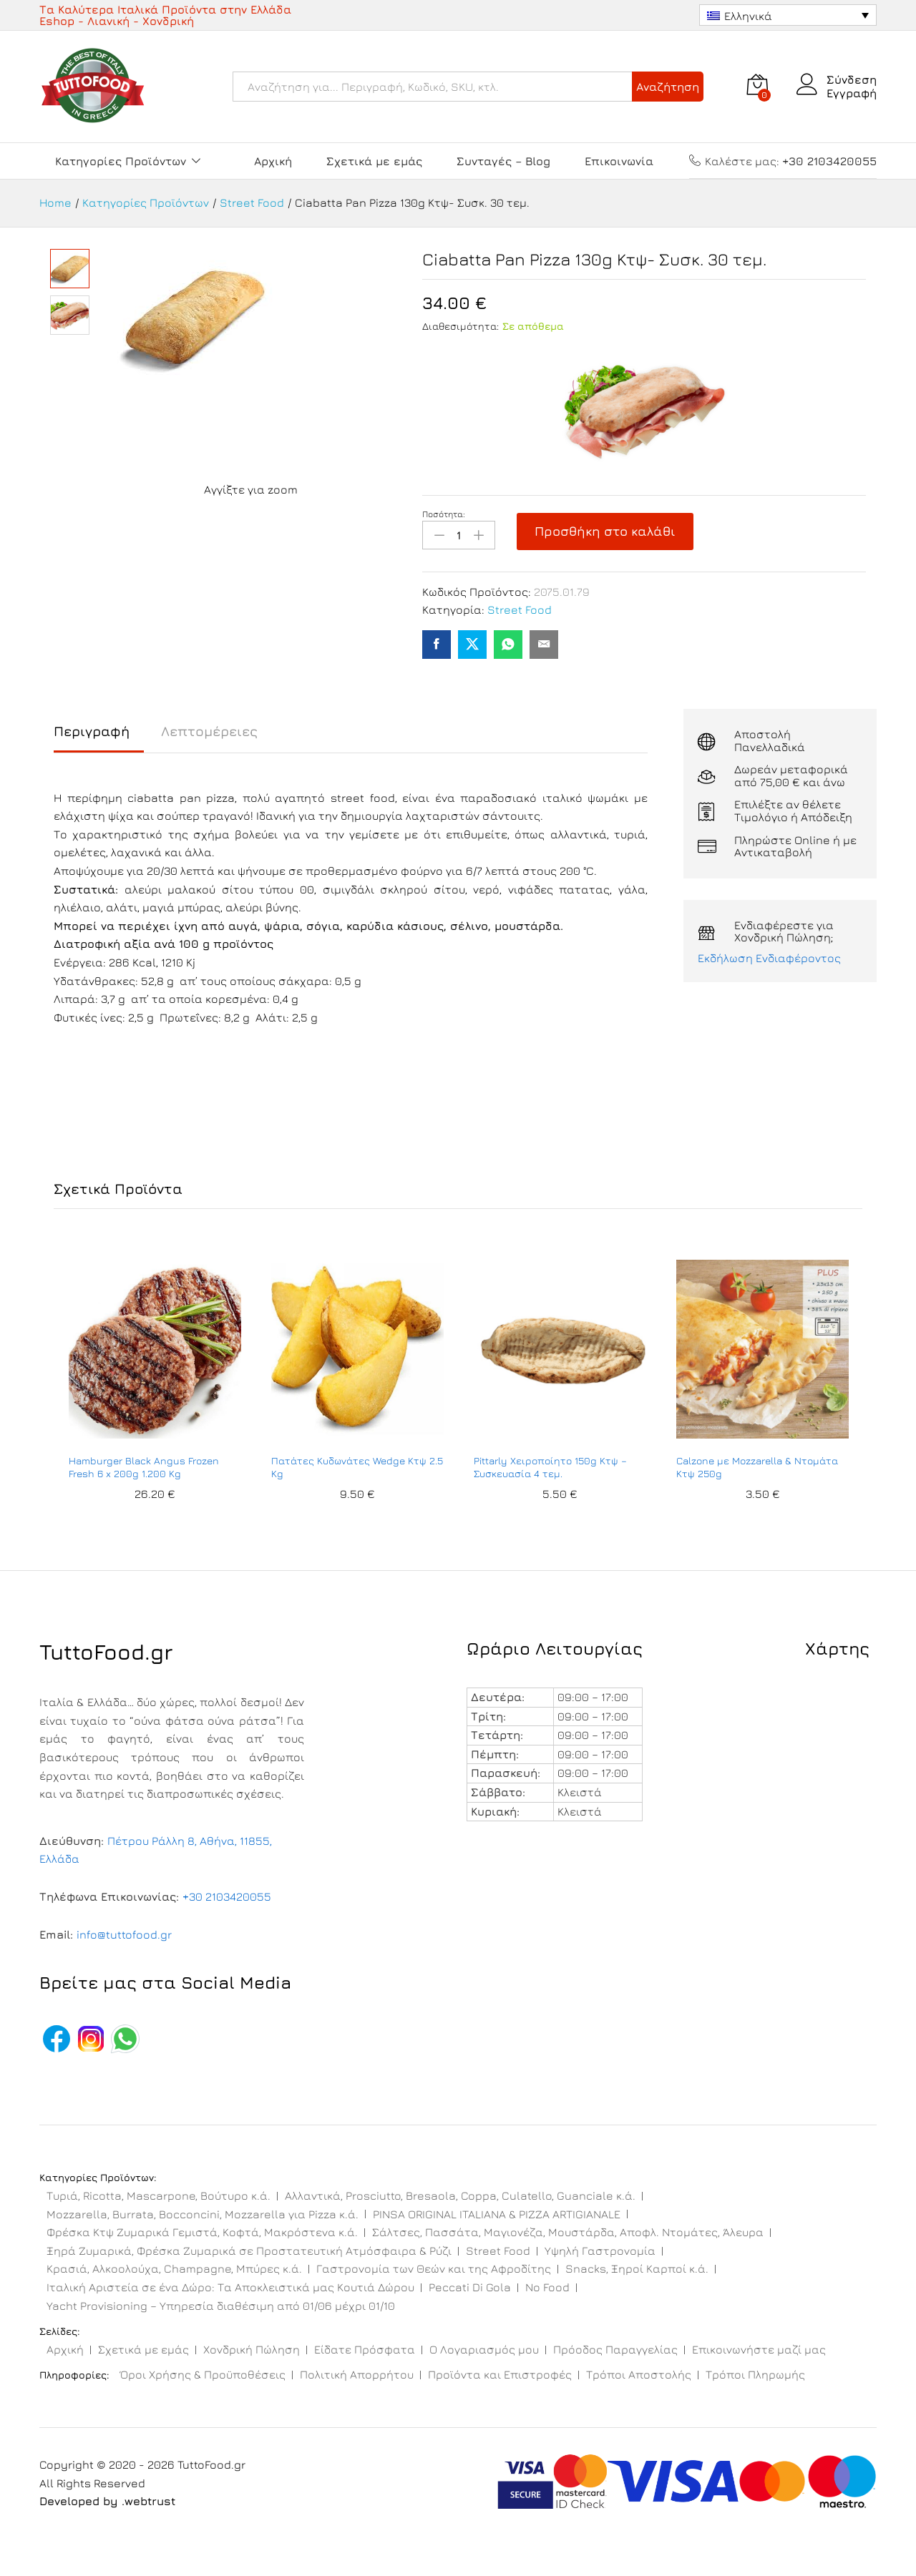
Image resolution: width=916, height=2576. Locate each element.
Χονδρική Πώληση (251, 2349)
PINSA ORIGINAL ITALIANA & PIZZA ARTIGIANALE (496, 2214)
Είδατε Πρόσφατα (364, 2349)
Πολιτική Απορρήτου (357, 2374)
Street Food (519, 609)
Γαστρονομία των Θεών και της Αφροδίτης (433, 2268)
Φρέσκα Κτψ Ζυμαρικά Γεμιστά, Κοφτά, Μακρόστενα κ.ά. (202, 2231)
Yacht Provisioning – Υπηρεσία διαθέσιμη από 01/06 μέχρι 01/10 (221, 2305)
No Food (547, 2287)
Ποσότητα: (443, 514)
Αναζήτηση (667, 86)
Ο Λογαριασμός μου (484, 2349)
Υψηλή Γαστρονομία (600, 2250)
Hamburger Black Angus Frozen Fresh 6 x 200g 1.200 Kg (144, 1466)
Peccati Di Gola (470, 2287)
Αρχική (273, 161)
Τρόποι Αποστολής (638, 2374)
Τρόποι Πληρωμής (755, 2374)
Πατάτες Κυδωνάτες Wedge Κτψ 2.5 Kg (357, 1466)
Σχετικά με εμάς (374, 161)
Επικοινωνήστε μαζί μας (759, 2349)
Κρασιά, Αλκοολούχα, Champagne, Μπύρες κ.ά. (174, 2268)
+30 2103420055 (226, 1896)
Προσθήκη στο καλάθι (605, 531)
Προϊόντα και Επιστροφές (500, 2374)
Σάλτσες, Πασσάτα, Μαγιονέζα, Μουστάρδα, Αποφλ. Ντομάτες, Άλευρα (568, 2231)
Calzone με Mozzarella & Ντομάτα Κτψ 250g (757, 1466)
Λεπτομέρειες (209, 731)
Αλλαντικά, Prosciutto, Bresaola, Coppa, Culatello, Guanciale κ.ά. (460, 2195)
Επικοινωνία (619, 161)
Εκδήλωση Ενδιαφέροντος (769, 957)
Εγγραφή (852, 93)
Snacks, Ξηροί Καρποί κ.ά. (636, 2268)
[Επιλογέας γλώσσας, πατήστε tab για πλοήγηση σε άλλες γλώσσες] (788, 15)
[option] (155, 1388)
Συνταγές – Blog (503, 161)
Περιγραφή (92, 731)
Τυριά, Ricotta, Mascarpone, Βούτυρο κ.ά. (159, 2195)
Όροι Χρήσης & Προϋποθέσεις (203, 2374)
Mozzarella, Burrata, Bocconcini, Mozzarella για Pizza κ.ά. (203, 2214)
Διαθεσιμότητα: (460, 326)
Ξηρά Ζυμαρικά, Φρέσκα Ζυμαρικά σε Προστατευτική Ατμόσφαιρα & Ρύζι (249, 2250)
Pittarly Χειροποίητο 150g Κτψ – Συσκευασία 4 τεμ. (550, 1466)
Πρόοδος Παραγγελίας (615, 2349)
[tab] (99, 738)
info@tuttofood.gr (124, 1934)
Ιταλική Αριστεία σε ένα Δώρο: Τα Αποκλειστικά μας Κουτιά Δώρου (230, 2287)
